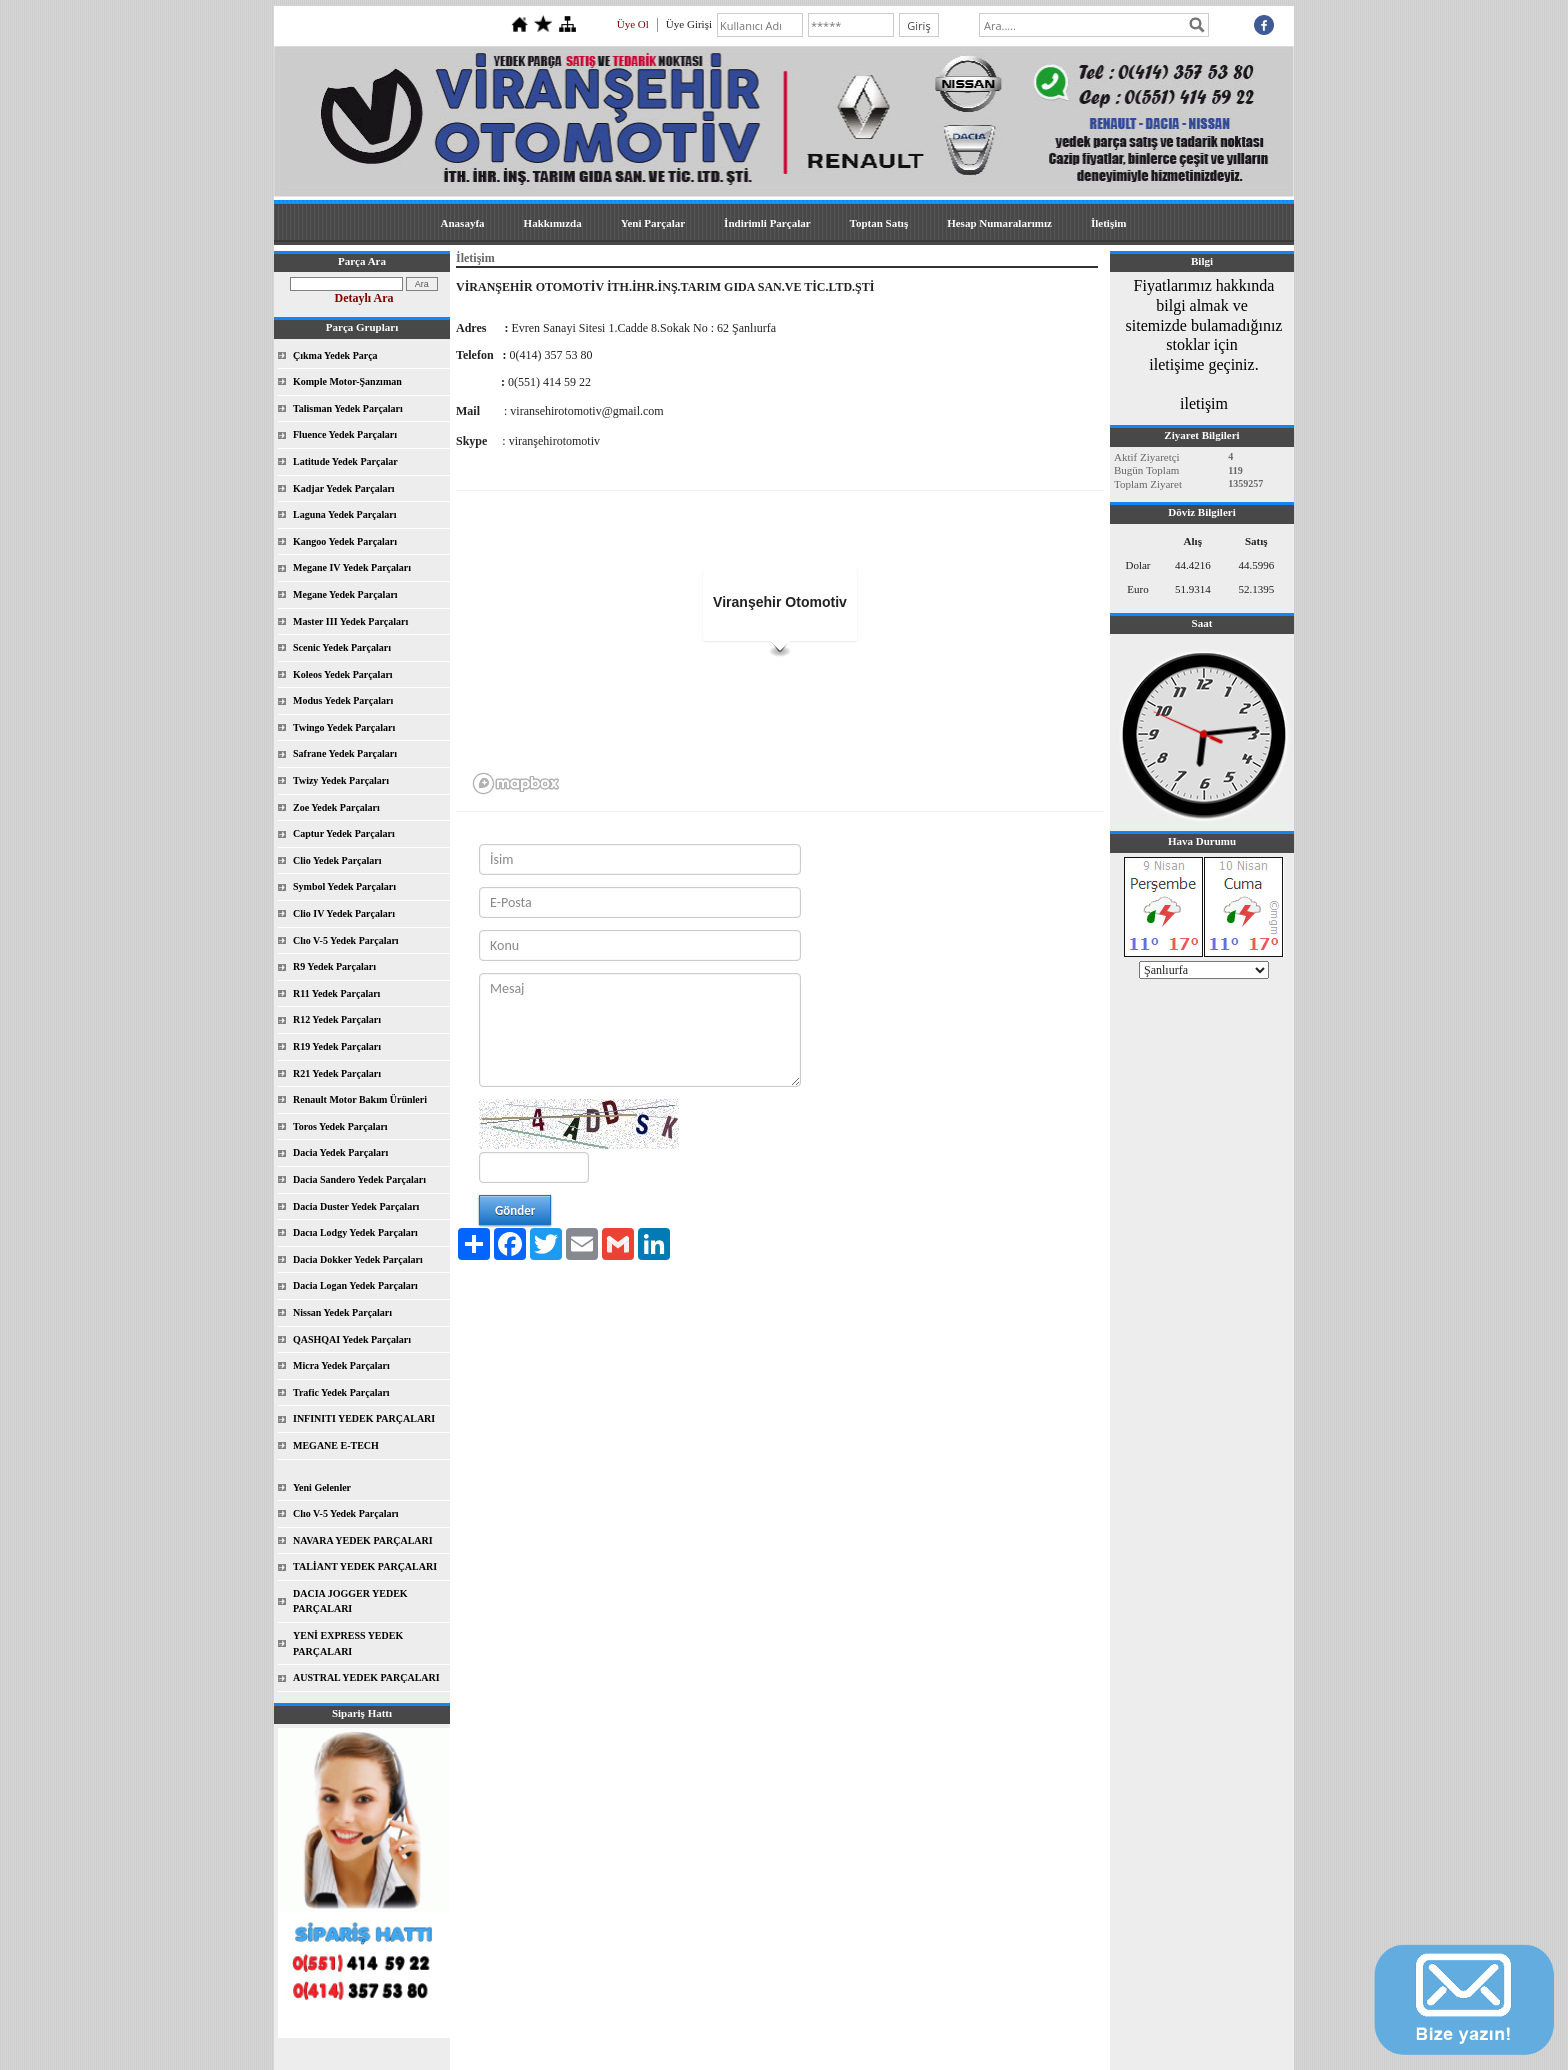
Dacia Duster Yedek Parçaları (356, 1206)
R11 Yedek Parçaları (336, 993)
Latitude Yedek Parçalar (345, 461)
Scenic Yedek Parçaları (342, 647)
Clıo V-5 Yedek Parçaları (346, 940)
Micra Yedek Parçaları (341, 1365)
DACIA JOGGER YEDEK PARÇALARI (350, 1601)
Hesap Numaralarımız (999, 223)
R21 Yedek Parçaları (337, 1073)
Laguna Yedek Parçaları (345, 514)
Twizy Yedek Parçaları (341, 780)
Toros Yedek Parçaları (340, 1126)
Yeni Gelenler (322, 1487)
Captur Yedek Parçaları (344, 833)
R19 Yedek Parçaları (337, 1046)
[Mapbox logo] (516, 783)
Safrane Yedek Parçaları (345, 753)
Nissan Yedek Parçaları (342, 1312)
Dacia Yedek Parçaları (340, 1152)
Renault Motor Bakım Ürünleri (360, 1099)
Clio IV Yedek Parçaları (344, 913)
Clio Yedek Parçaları (337, 860)
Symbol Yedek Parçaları (344, 886)
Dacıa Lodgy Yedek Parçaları (355, 1232)
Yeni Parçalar (653, 223)
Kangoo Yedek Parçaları (345, 541)
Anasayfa (463, 223)
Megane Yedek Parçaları (345, 594)
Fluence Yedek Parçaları (345, 434)
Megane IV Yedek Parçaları (352, 567)
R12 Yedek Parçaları (337, 1019)
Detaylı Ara (364, 298)
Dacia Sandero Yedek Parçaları (359, 1179)
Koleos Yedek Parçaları (343, 674)
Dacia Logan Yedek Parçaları (355, 1285)
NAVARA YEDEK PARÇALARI (363, 1540)
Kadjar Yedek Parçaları (344, 488)
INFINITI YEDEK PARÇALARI (364, 1418)
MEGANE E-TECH (336, 1445)
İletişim (1108, 223)
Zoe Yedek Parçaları (336, 807)
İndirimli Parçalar (767, 223)
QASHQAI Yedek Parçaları (352, 1339)
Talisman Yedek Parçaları (348, 408)
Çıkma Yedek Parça (335, 355)
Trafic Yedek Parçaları (341, 1392)
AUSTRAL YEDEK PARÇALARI (366, 1677)
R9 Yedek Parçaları (334, 966)
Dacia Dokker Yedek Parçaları (358, 1259)
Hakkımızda (553, 223)
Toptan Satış (879, 223)
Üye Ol (633, 24)
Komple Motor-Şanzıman (347, 381)
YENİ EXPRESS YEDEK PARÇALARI (348, 1643)
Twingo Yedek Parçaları (344, 727)
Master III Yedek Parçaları (350, 621)
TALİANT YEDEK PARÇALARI (365, 1566)
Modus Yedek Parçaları (343, 700)
